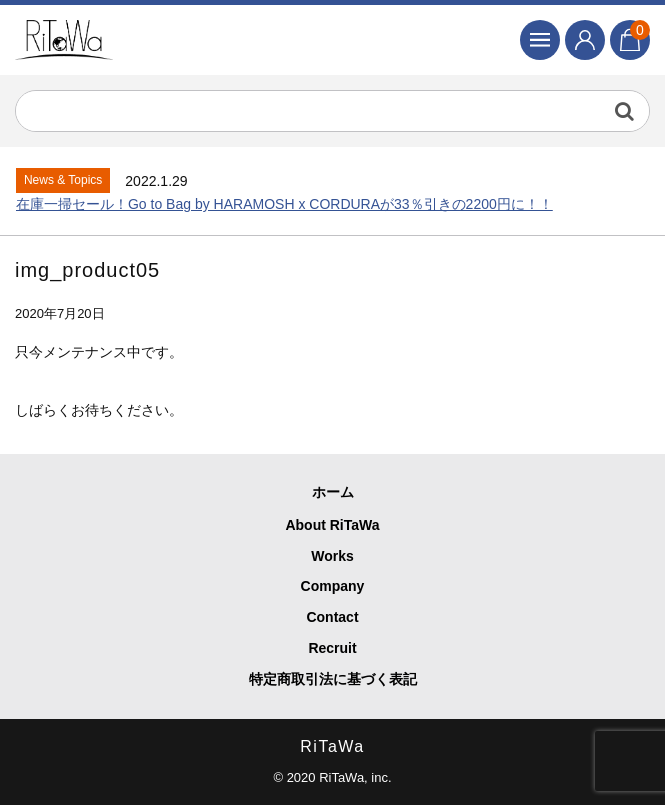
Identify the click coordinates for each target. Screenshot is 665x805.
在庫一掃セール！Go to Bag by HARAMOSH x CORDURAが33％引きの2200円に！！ (284, 204)
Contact (332, 617)
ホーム (333, 492)
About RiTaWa (332, 525)
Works (332, 556)
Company (333, 586)
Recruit (332, 648)
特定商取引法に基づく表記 (333, 679)
